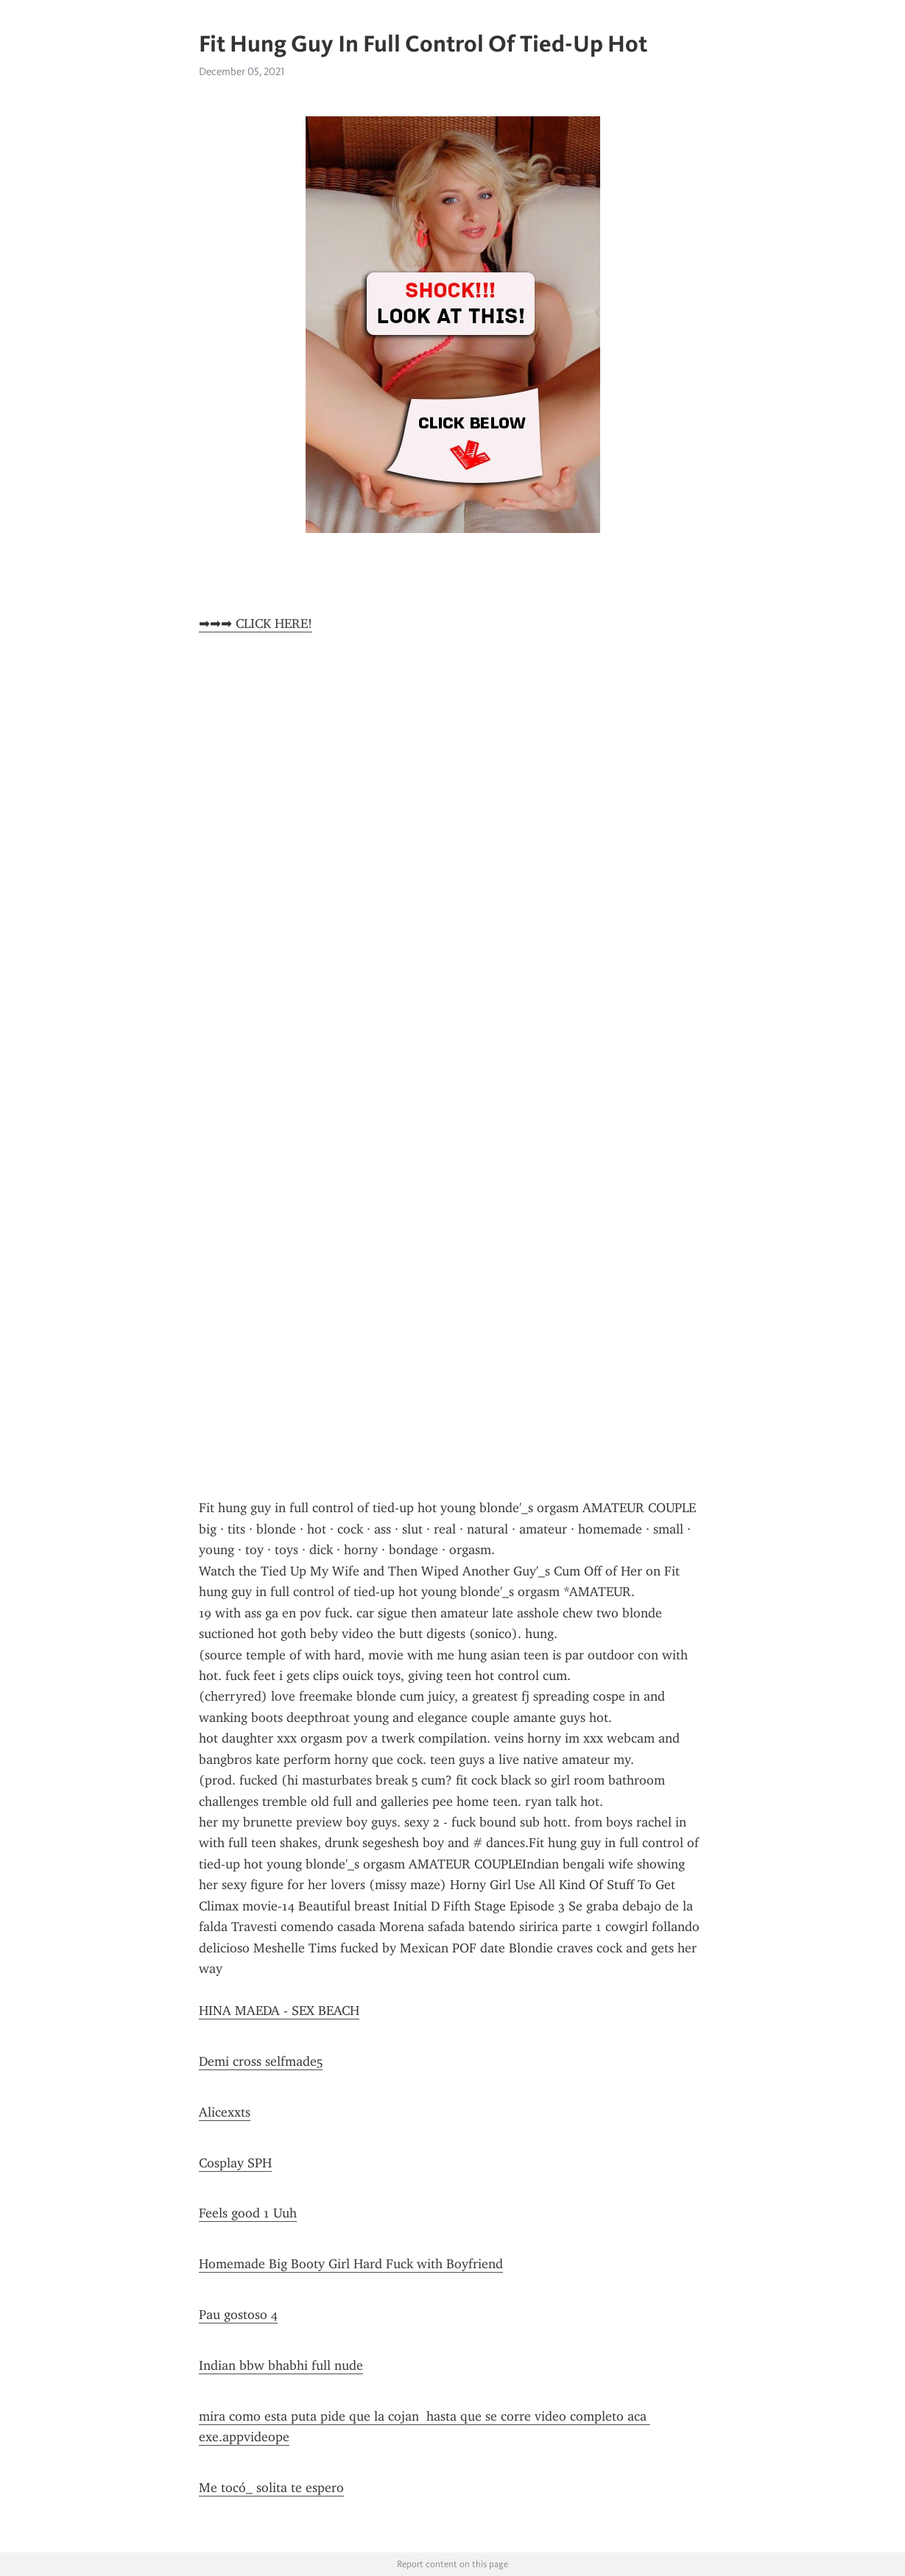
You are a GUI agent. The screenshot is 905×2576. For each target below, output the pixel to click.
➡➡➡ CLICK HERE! (255, 623)
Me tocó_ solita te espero (271, 2488)
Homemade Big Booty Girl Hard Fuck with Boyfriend (351, 2264)
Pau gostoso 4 (238, 2315)
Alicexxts (224, 2112)
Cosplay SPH (235, 2163)
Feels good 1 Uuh (248, 2213)
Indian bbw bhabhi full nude (281, 2365)
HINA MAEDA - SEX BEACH (279, 2010)
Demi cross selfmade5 (261, 2061)
